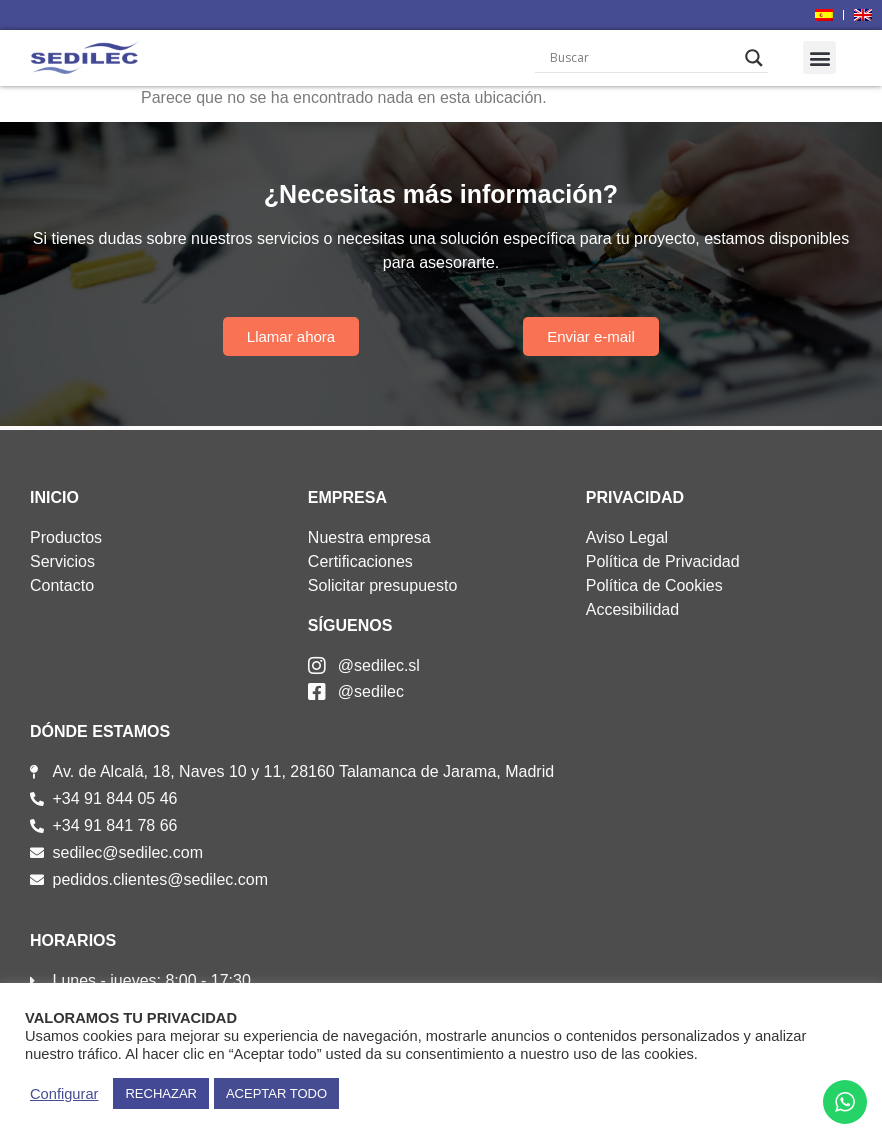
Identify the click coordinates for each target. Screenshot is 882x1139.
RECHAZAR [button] (161, 1093)
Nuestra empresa (369, 537)
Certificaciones (360, 561)
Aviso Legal (627, 537)
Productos (66, 537)
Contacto (62, 585)
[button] (819, 57)
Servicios (62, 561)
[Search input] (642, 58)
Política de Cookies (654, 585)
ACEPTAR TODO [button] (276, 1093)
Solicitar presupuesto (382, 585)
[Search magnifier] (754, 58)
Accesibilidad (632, 609)
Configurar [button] (64, 1094)
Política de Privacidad (663, 561)
